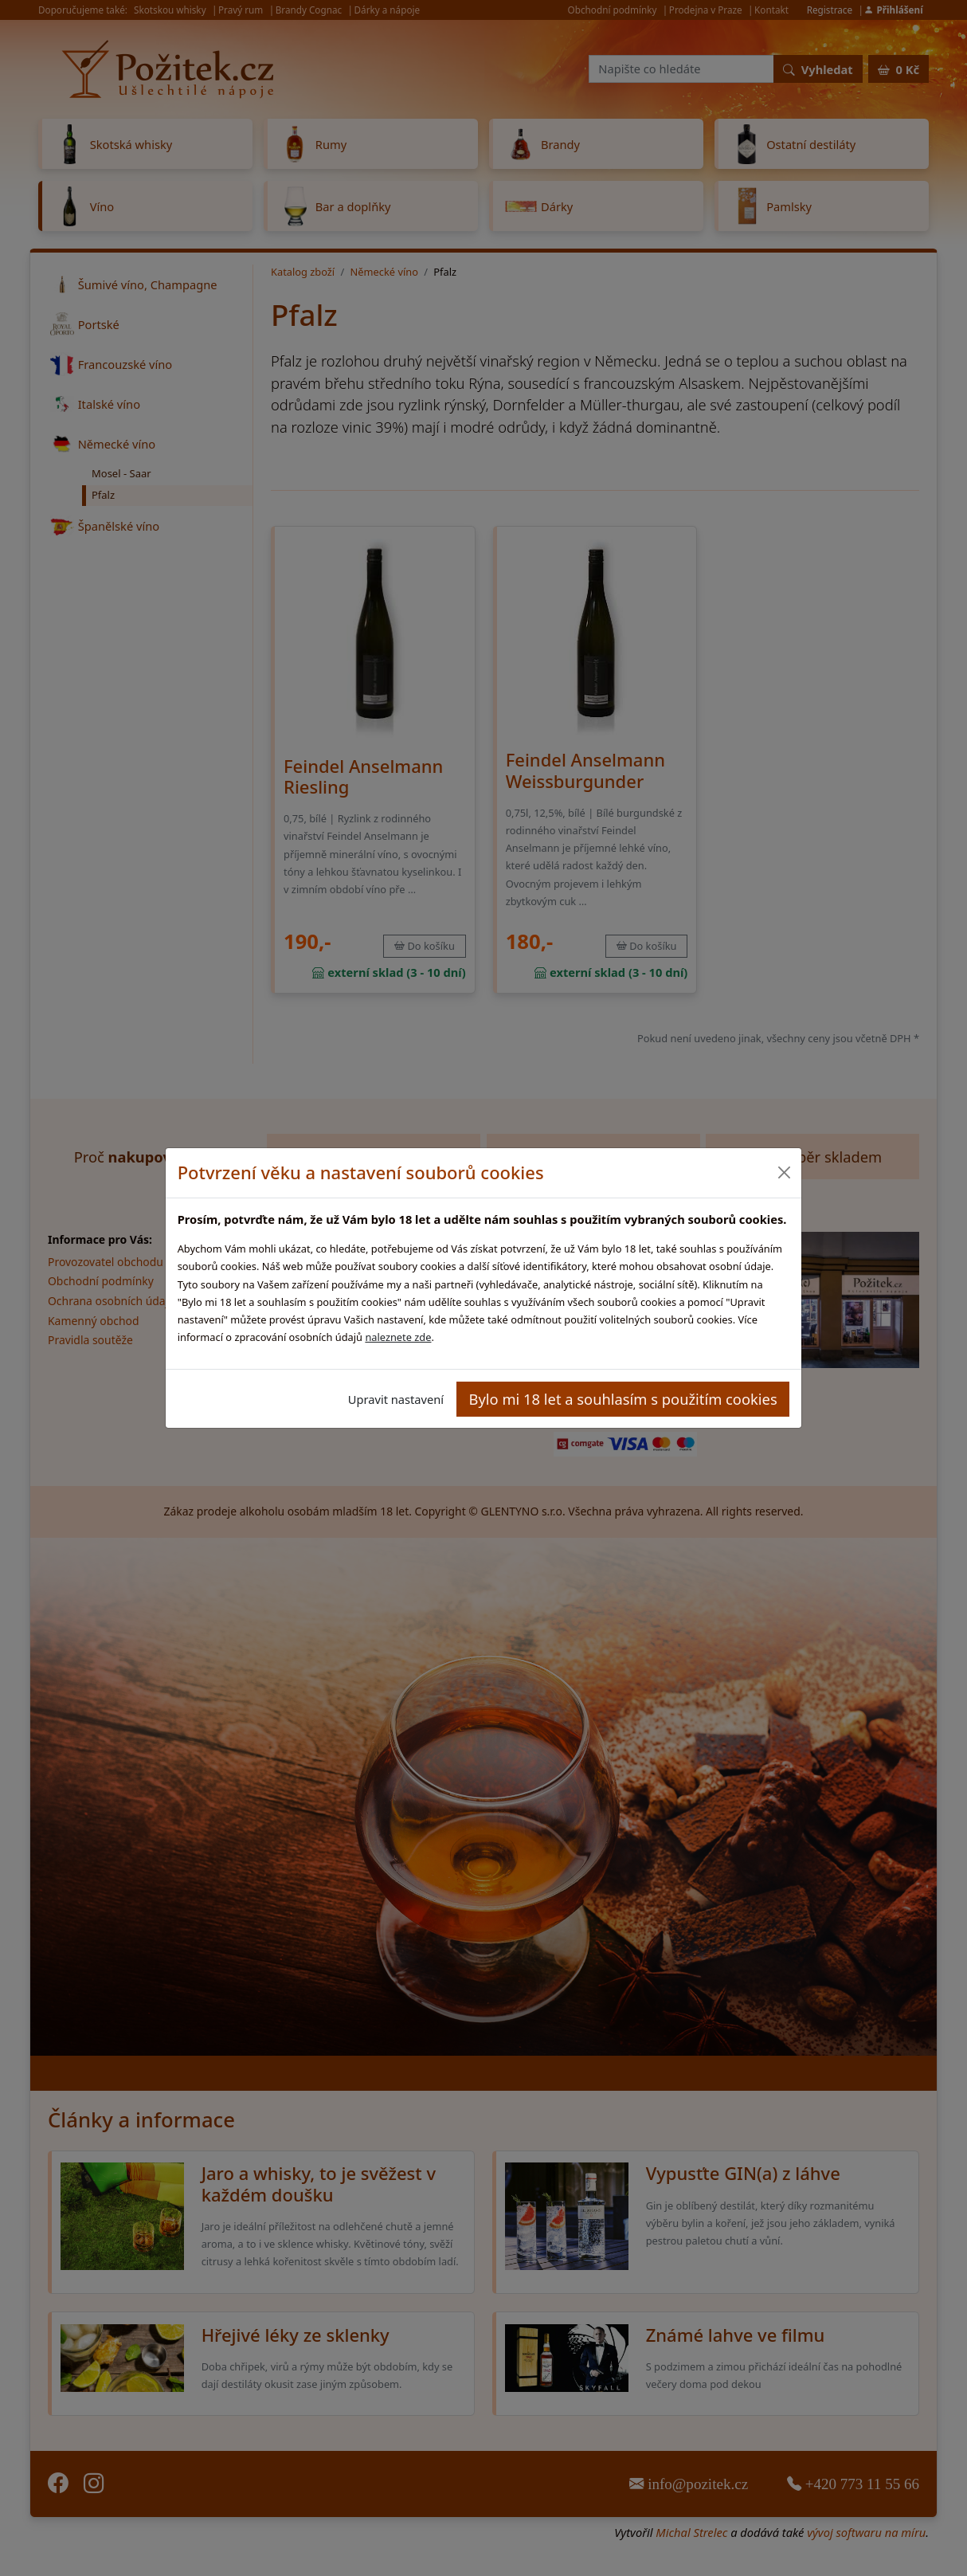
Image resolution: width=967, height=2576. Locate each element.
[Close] (783, 1172)
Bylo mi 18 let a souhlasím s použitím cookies (623, 1399)
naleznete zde (398, 1337)
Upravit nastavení (396, 1399)
